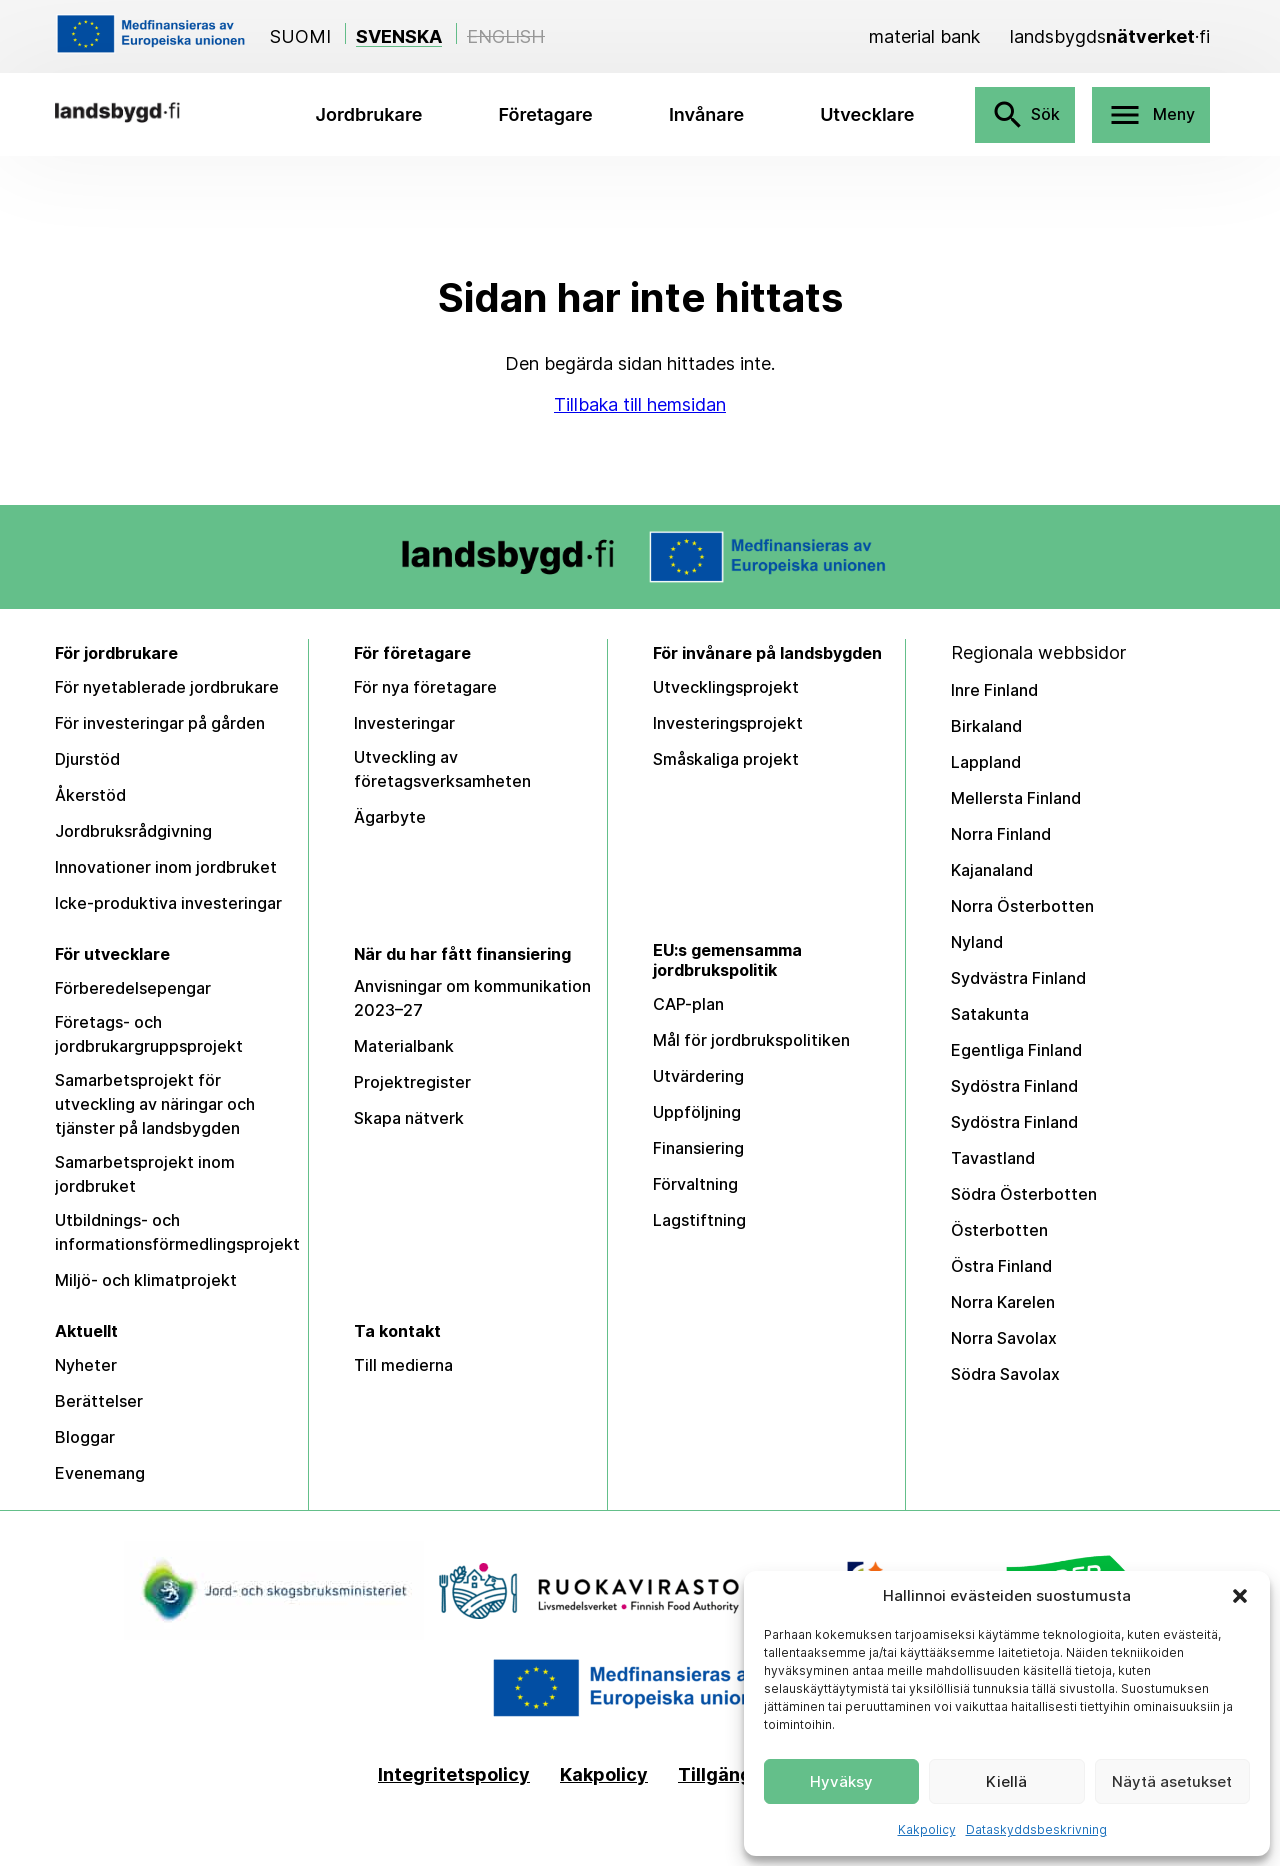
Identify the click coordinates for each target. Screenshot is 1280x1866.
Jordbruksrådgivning (133, 831)
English (506, 36)
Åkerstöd (90, 795)
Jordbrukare (369, 114)
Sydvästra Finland (1018, 978)
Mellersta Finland (1016, 798)
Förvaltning (695, 1184)
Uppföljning (697, 1112)
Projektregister (412, 1082)
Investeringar (404, 723)
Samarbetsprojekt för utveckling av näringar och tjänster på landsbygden (155, 1104)
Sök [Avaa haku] (1025, 115)
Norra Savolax (1004, 1338)
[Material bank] (924, 36)
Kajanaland (992, 870)
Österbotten (999, 1230)
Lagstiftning (699, 1220)
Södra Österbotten (1024, 1194)
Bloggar (85, 1437)
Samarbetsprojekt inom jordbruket (145, 1174)
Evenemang (100, 1473)
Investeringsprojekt (728, 723)
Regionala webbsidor (1038, 652)
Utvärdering (698, 1076)
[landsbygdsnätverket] (1110, 36)
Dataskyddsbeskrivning (1036, 1829)
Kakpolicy (927, 1829)
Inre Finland (994, 690)
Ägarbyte (390, 817)
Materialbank (404, 1046)
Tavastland (993, 1158)
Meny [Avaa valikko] (1151, 115)
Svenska (399, 36)
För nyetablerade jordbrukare (167, 687)
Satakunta (990, 1014)
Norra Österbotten (1022, 906)
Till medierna (403, 1365)
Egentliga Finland (1016, 1050)
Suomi (300, 36)
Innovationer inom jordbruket (166, 867)
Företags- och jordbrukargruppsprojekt (149, 1034)
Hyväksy (841, 1781)
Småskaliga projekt (726, 759)
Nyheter (86, 1365)
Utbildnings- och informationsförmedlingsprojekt (177, 1232)
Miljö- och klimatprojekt (146, 1280)
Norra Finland (1001, 834)
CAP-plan (688, 1004)
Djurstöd (87, 759)
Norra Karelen (1003, 1302)
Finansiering (698, 1148)
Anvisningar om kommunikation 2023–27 (472, 998)
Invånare (706, 114)
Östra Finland (1001, 1266)
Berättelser (99, 1401)
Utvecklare (867, 114)
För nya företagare (425, 687)
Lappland (986, 762)
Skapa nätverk (409, 1118)
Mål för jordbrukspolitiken (751, 1040)
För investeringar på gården (160, 723)
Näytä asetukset (1172, 1781)
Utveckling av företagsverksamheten (442, 769)
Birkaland (986, 726)
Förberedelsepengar (133, 988)
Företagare (546, 114)
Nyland (977, 942)
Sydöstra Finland (1014, 1086)
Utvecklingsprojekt (726, 687)
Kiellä (1006, 1781)
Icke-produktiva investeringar (168, 903)
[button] (1240, 1596)
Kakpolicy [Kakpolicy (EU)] (604, 1775)
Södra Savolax (1005, 1374)
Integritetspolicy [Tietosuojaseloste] (454, 1775)
